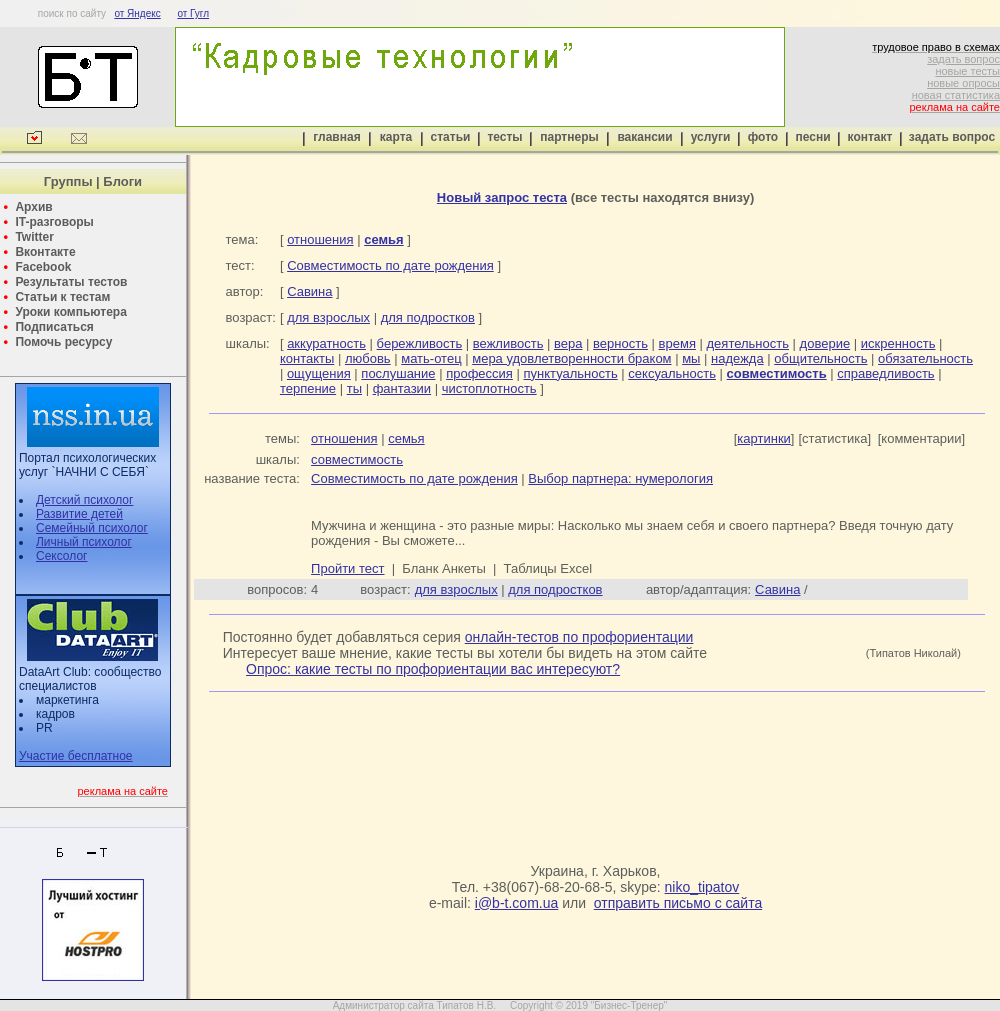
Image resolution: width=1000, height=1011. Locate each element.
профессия (479, 373)
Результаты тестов (71, 282)
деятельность (748, 343)
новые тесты (967, 71)
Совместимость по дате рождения (390, 265)
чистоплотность (489, 388)
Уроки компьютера (70, 312)
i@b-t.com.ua (516, 903)
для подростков (428, 317)
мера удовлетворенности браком (571, 358)
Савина (309, 291)
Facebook (43, 267)
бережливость (420, 343)
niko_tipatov (702, 887)
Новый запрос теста (502, 197)
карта (396, 137)
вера (568, 343)
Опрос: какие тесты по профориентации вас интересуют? (433, 669)
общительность (820, 358)
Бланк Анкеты (443, 568)
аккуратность (326, 343)
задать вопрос (963, 59)
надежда (737, 358)
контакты (307, 358)
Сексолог (61, 556)
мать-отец (431, 358)
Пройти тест (347, 568)
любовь (368, 358)
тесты (504, 137)
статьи (451, 137)
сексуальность (672, 373)
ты (354, 388)
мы (691, 358)
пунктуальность (570, 373)
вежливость (508, 343)
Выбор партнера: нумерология (620, 478)
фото (763, 137)
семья (406, 438)
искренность (898, 343)
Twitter (34, 237)
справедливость (885, 373)
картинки (764, 438)
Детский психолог (84, 500)
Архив (33, 207)
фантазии (402, 388)
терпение (308, 388)
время (677, 343)
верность (620, 343)
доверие (825, 343)
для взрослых (328, 317)
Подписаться (54, 327)
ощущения (319, 373)
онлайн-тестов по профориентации (579, 637)
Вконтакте (45, 252)
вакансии (644, 137)
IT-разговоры (54, 222)
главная (336, 137)
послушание (398, 373)
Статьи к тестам (62, 297)
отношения (320, 239)
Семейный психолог (92, 528)
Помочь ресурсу (63, 342)
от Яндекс (137, 13)
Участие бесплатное (76, 756)
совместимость (357, 459)
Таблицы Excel (548, 568)
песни (812, 137)
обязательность (925, 358)
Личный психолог (84, 542)
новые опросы (963, 83)
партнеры (569, 137)
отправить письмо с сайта (678, 903)
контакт (870, 137)
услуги (711, 137)
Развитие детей (79, 514)
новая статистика (956, 95)
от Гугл (193, 13)
